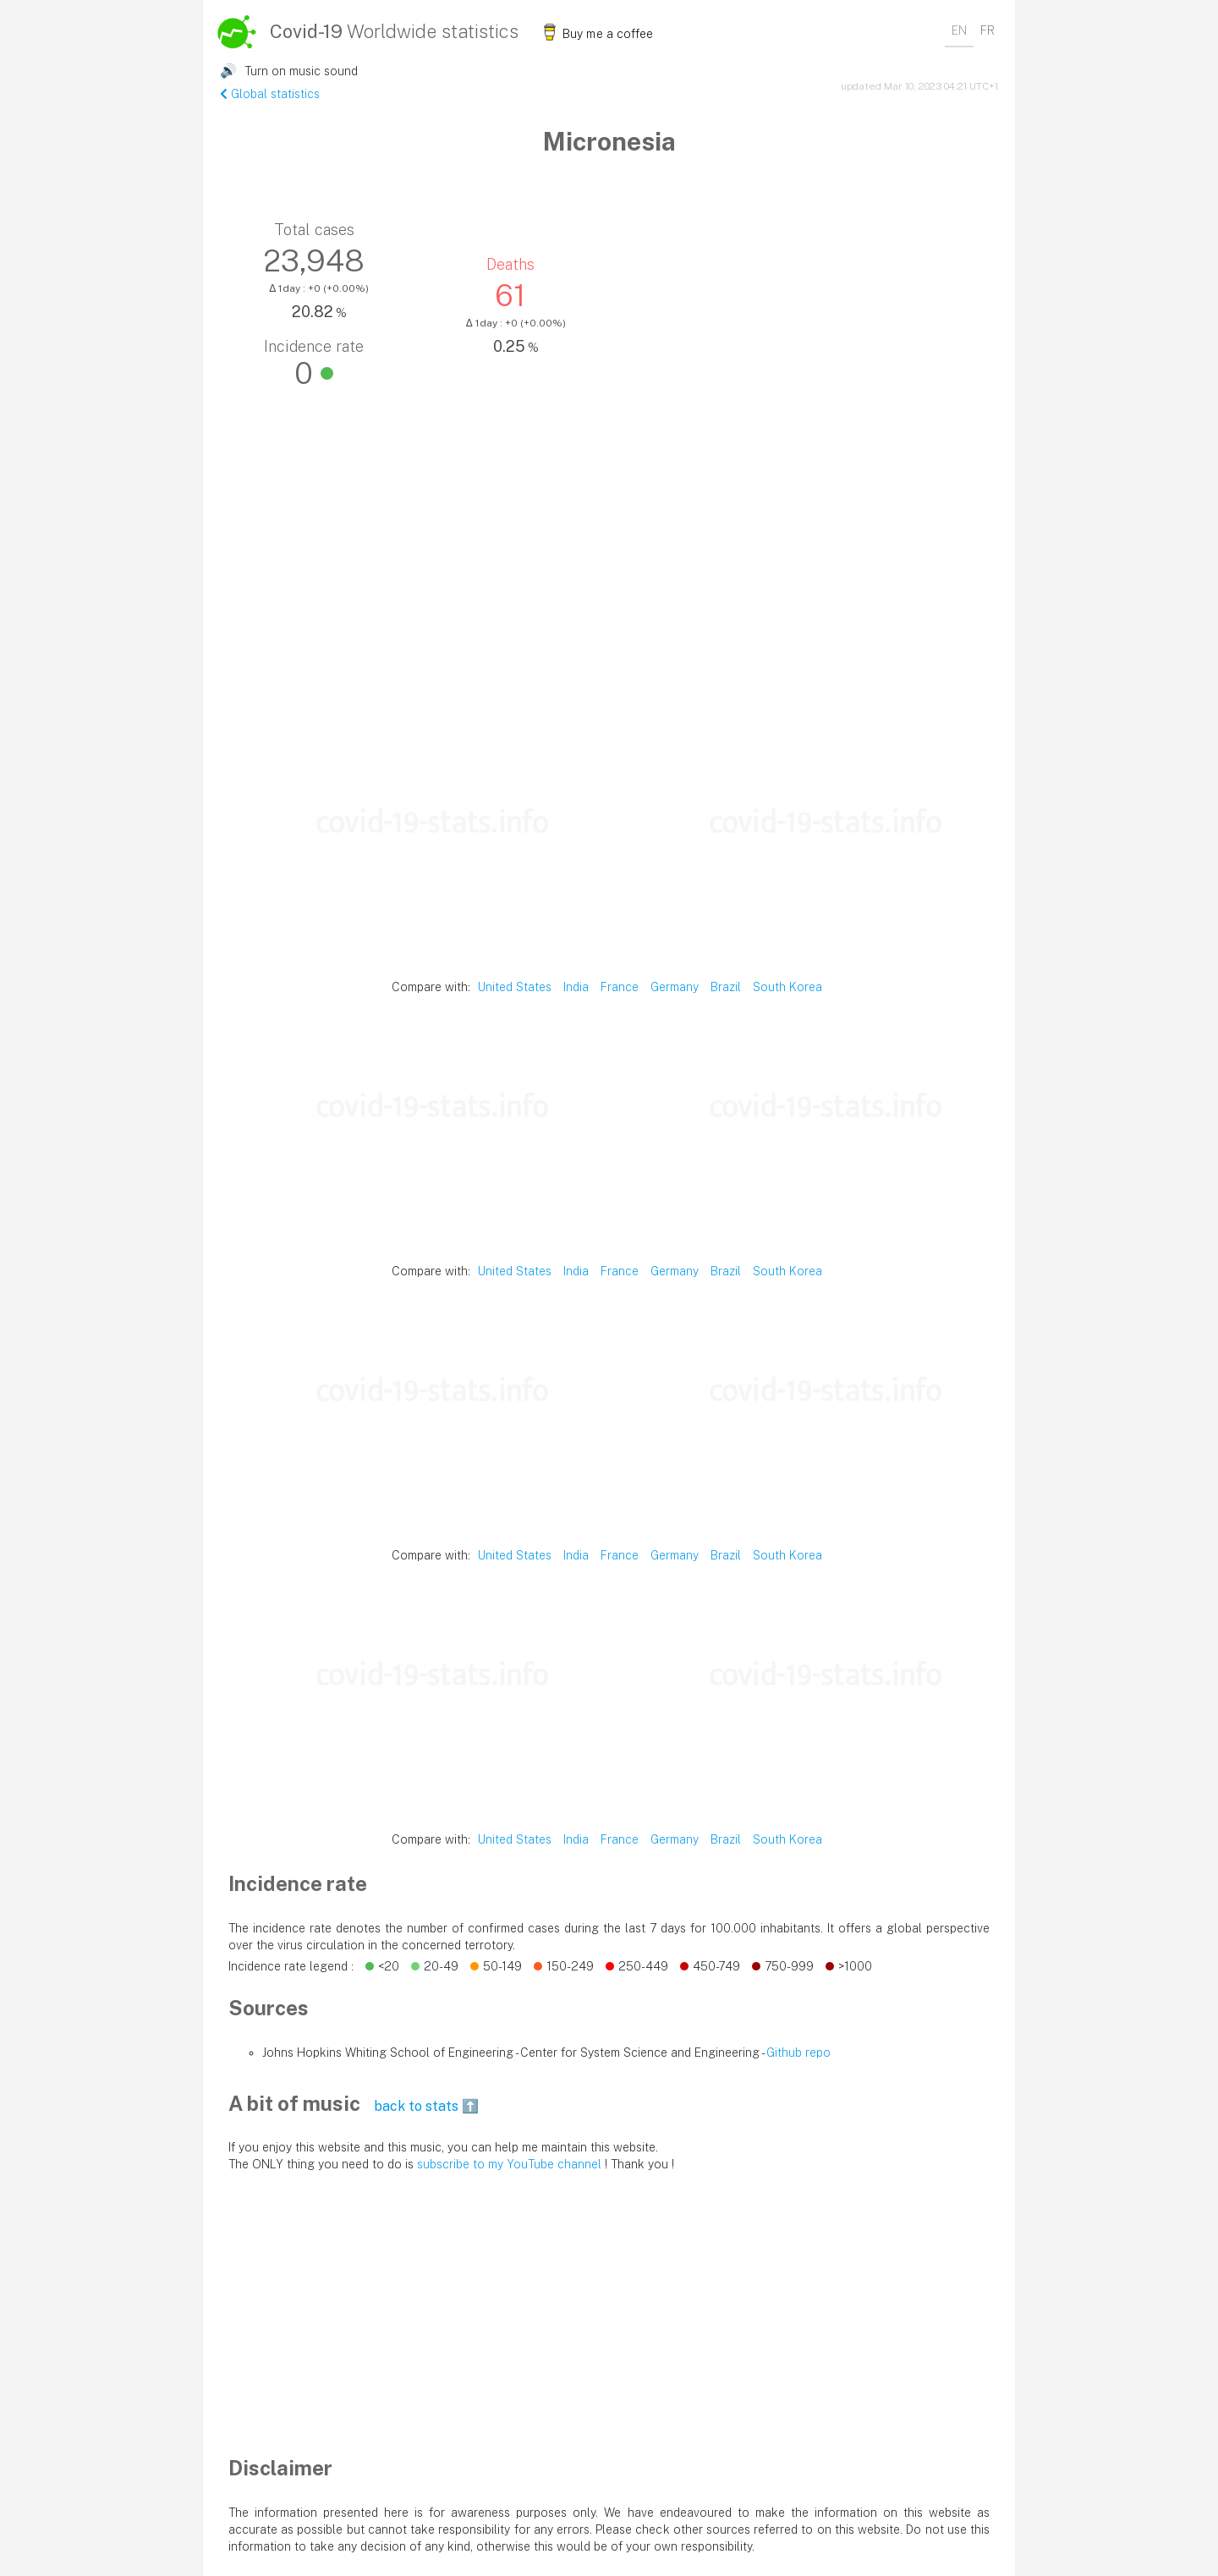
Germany (674, 987)
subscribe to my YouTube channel (509, 2164)
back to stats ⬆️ (426, 2106)
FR (987, 30)
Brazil (725, 987)
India (576, 987)
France (620, 987)
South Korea (787, 987)
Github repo (798, 2052)
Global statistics (270, 94)
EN (959, 30)
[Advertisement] (609, 599)
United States (514, 987)
